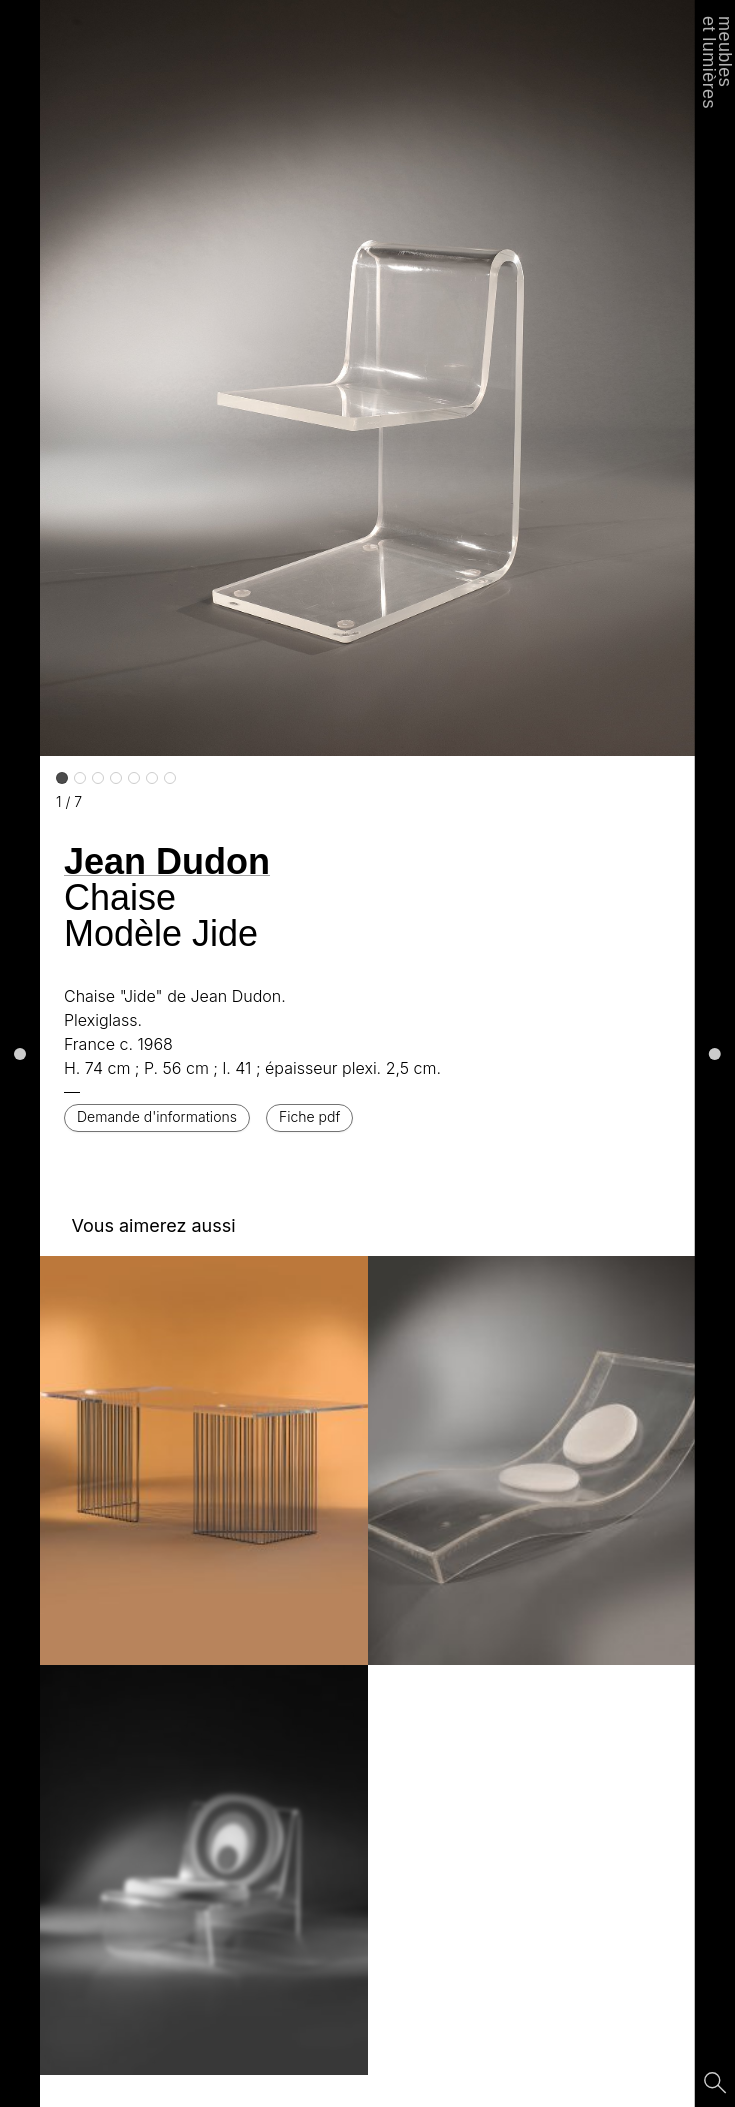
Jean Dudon (167, 861)
